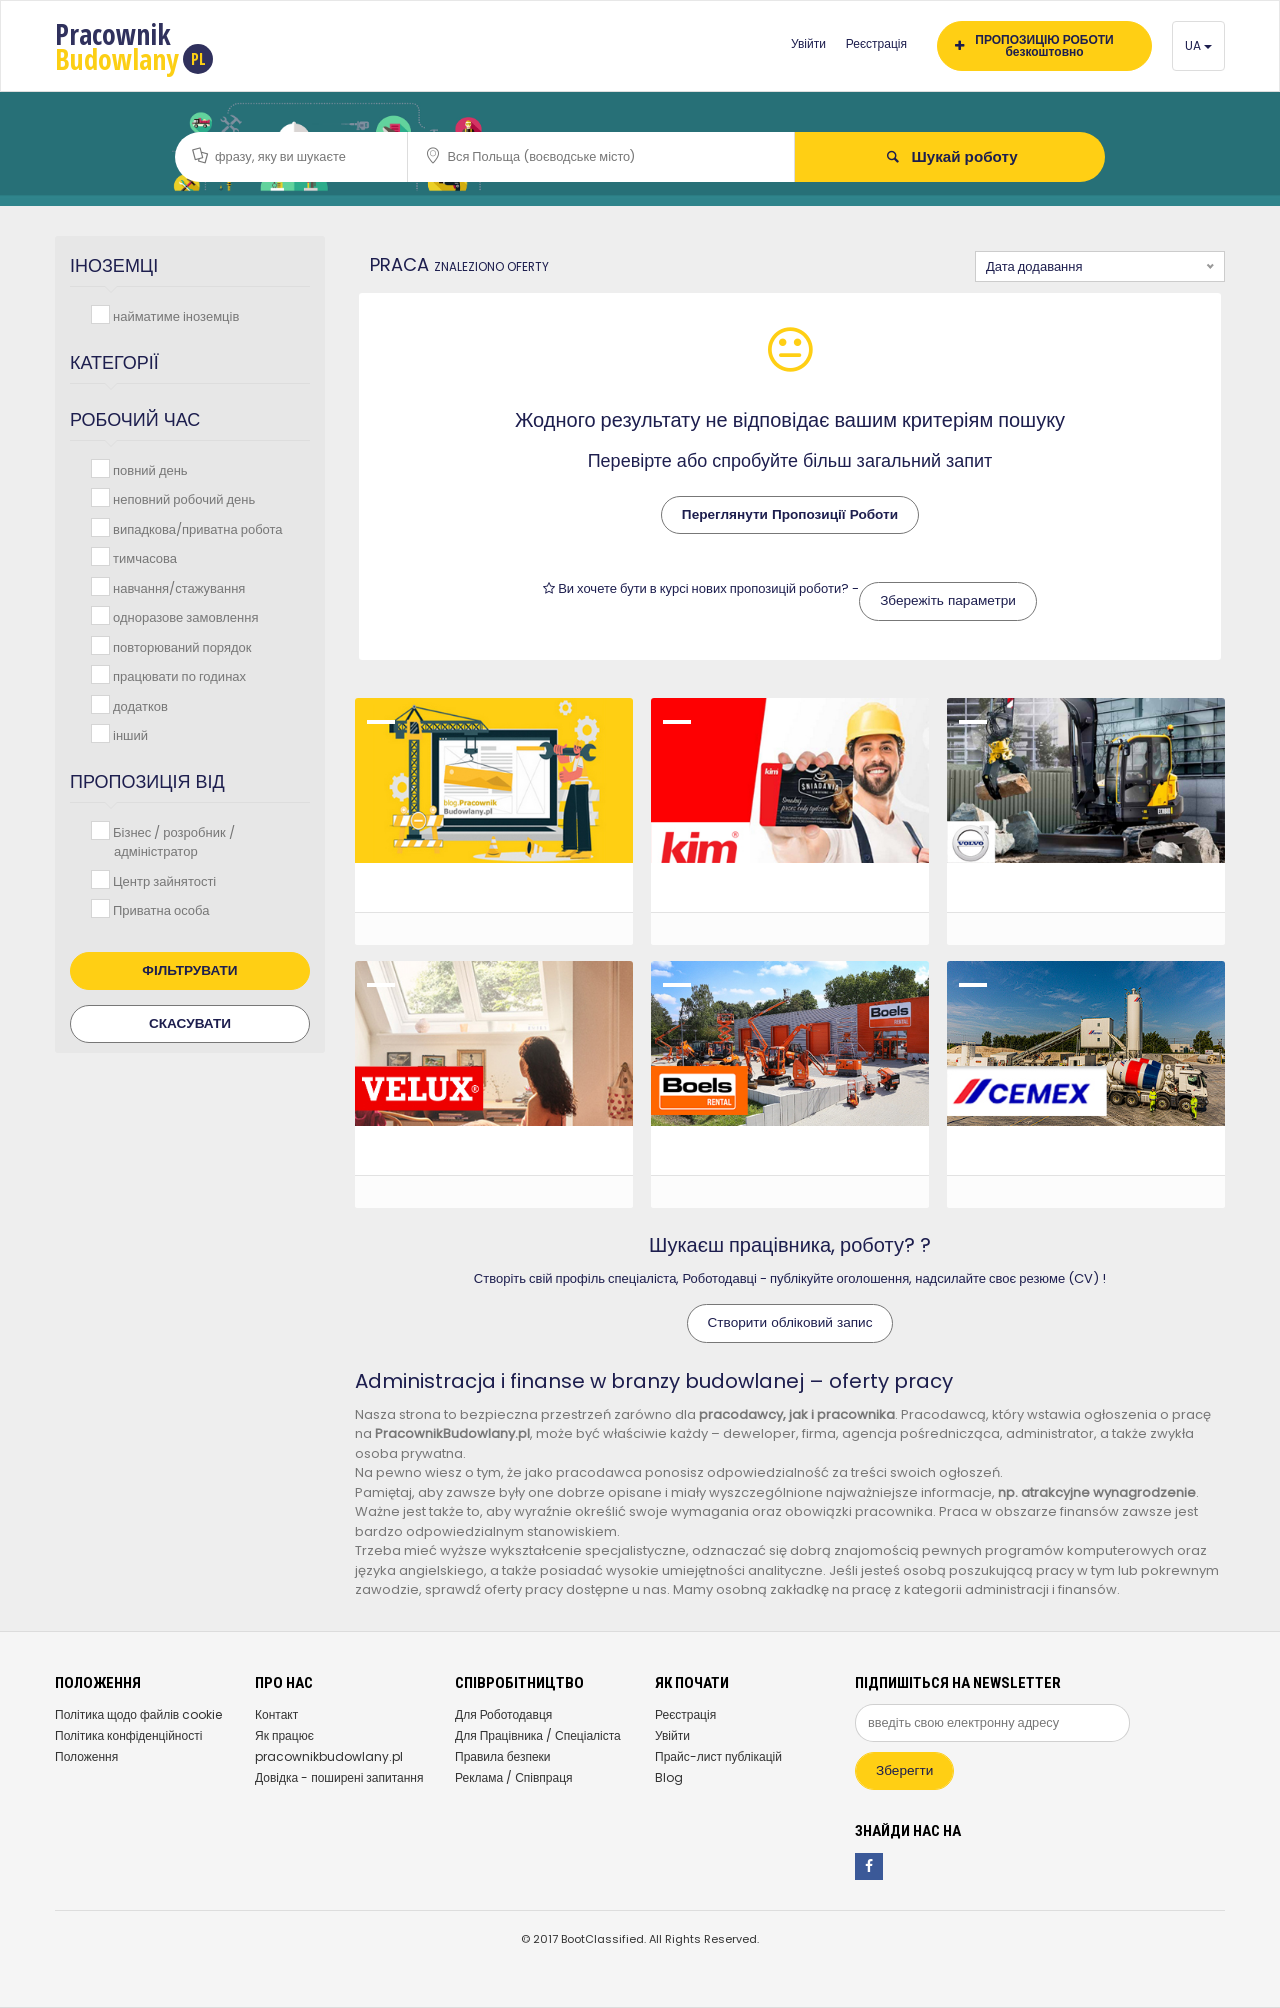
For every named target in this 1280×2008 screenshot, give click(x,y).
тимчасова (143, 557)
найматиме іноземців (174, 315)
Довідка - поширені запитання (339, 1777)
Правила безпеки (503, 1756)
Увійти (808, 43)
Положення (86, 1756)
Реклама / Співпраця (514, 1777)
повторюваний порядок (180, 646)
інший (128, 734)
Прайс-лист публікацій (718, 1756)
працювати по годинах (177, 675)
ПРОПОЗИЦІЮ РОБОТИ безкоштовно (1034, 45)
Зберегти (904, 1770)
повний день (148, 469)
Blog (669, 1777)
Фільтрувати (189, 970)
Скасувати (190, 1023)
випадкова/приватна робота (196, 528)
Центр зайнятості (162, 880)
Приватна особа (159, 909)
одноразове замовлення (183, 616)
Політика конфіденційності (128, 1735)
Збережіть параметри (948, 600)
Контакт (276, 1714)
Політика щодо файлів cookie (138, 1714)
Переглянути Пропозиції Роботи (790, 514)
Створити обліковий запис (790, 1322)
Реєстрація (876, 43)
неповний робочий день (182, 498)
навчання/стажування (177, 587)
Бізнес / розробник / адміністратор (172, 841)
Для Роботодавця (503, 1714)
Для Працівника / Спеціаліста (538, 1735)
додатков (138, 705)
